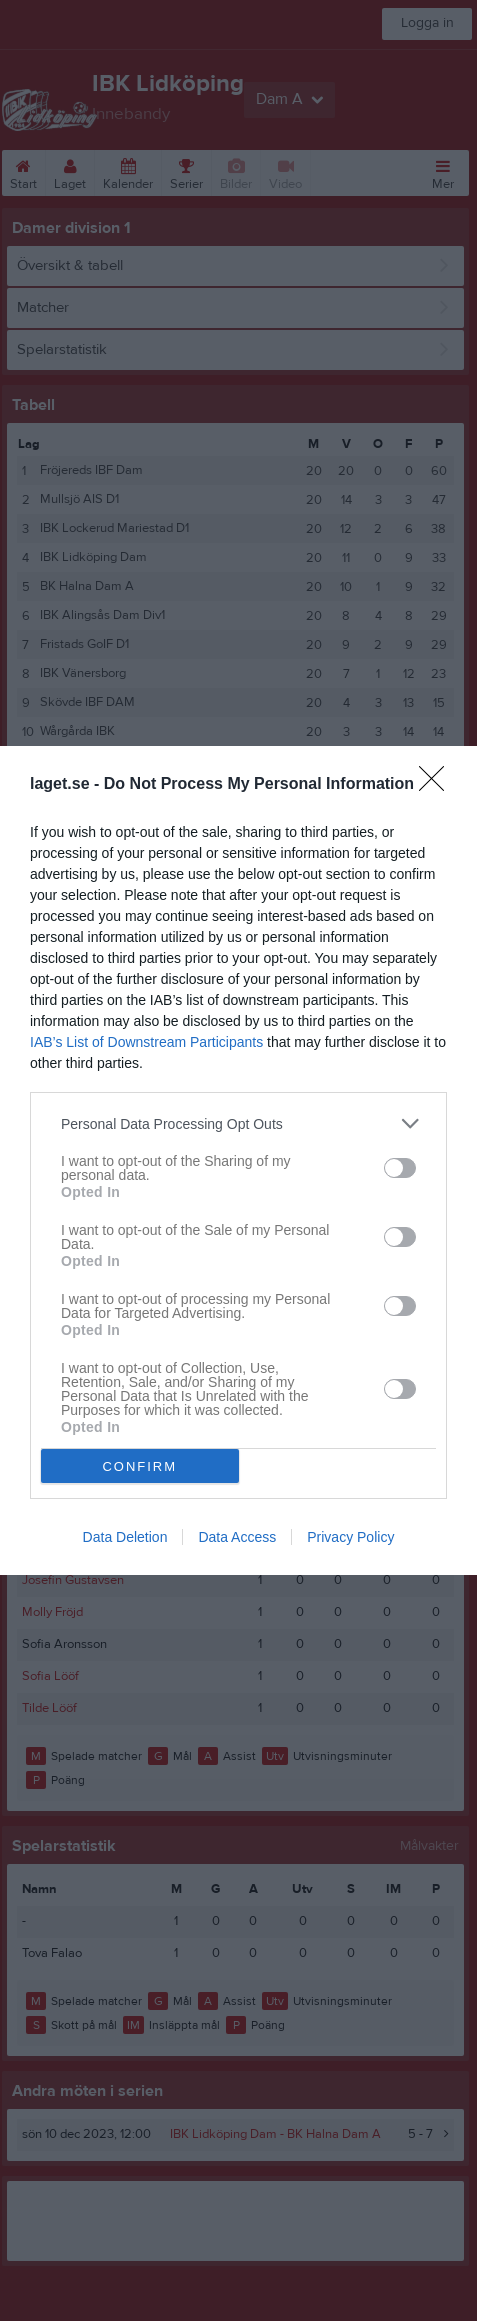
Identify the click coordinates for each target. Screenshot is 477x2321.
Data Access (237, 1537)
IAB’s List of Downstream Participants (146, 1042)
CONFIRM (139, 1466)
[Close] (438, 785)
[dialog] (238, 1160)
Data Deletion (125, 1537)
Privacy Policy (350, 1537)
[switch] (400, 1168)
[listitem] (238, 1123)
